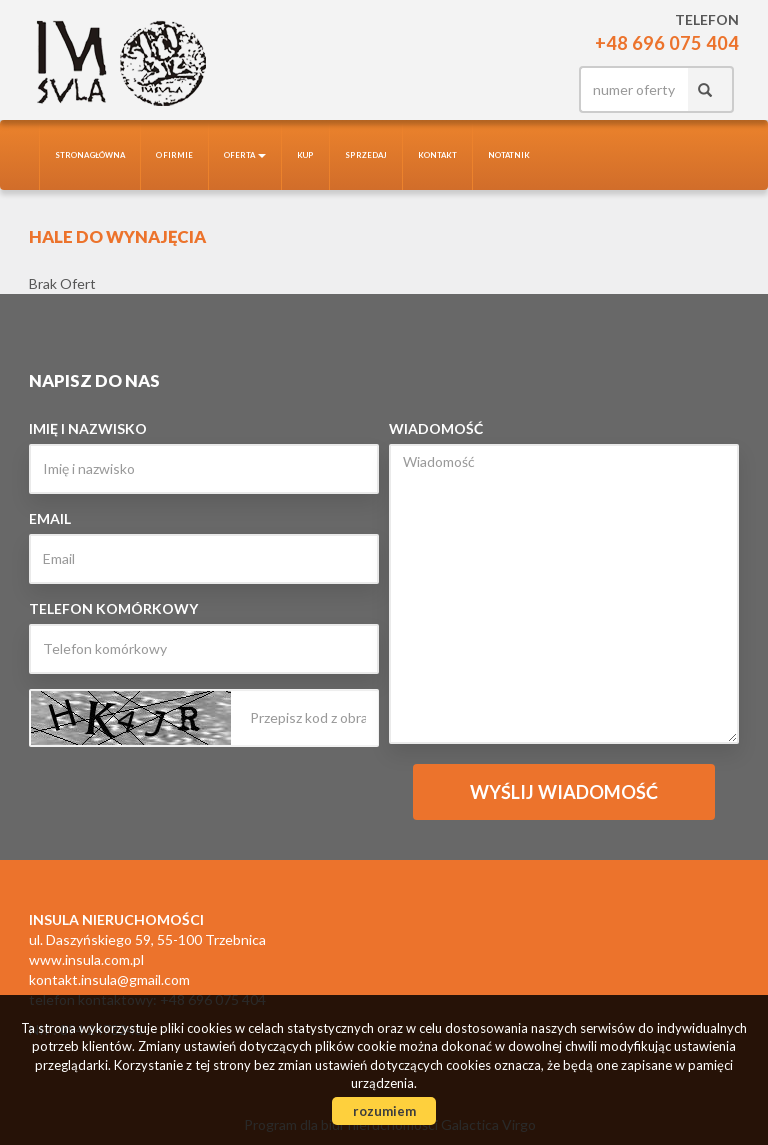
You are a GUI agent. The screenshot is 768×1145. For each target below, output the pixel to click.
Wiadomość (436, 428)
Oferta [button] (245, 155)
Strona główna (90, 155)
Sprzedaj (366, 155)
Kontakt (437, 155)
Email (50, 518)
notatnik (509, 155)
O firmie (174, 155)
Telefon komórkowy (113, 608)
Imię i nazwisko (88, 428)
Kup (305, 155)
